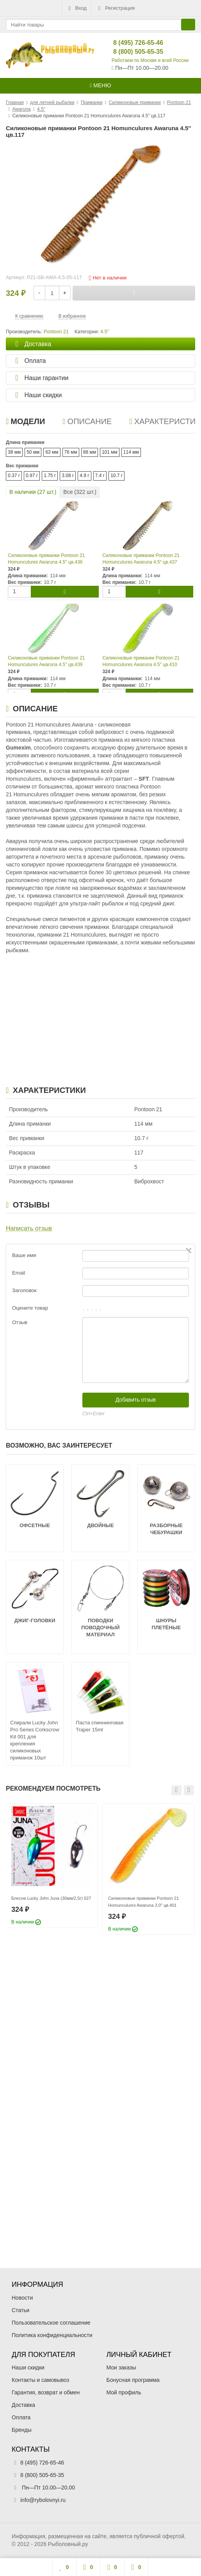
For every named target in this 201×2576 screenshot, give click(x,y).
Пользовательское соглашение (51, 2323)
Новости (22, 2298)
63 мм (51, 452)
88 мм (89, 452)
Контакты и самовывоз (40, 2380)
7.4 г (100, 475)
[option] (51, 1866)
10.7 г (116, 475)
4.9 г (84, 475)
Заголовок (24, 1290)
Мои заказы (121, 2367)
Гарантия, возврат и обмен (46, 2392)
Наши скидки (28, 2367)
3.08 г (68, 475)
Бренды (22, 2430)
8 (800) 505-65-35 (131, 51)
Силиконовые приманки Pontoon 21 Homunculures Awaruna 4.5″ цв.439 (46, 661)
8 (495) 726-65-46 (131, 42)
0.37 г (14, 475)
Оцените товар (30, 1308)
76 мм (70, 452)
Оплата (21, 2417)
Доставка (23, 2405)
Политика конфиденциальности (52, 2335)
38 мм (14, 452)
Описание (87, 421)
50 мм (33, 452)
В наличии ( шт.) (32, 492)
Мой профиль (124, 2392)
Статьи (20, 2310)
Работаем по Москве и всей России (150, 60)
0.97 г (32, 475)
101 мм (109, 452)
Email (18, 1273)
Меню (100, 85)
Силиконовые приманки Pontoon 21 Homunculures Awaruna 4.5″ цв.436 (46, 559)
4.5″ (104, 331)
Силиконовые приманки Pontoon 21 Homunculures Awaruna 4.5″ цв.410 (141, 661)
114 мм (131, 452)
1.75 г (50, 475)
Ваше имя (24, 1255)
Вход (77, 8)
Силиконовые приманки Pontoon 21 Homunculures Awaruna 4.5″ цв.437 (141, 559)
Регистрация (115, 8)
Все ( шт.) (79, 492)
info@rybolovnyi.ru (43, 2500)
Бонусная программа (133, 2380)
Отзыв (19, 1322)
